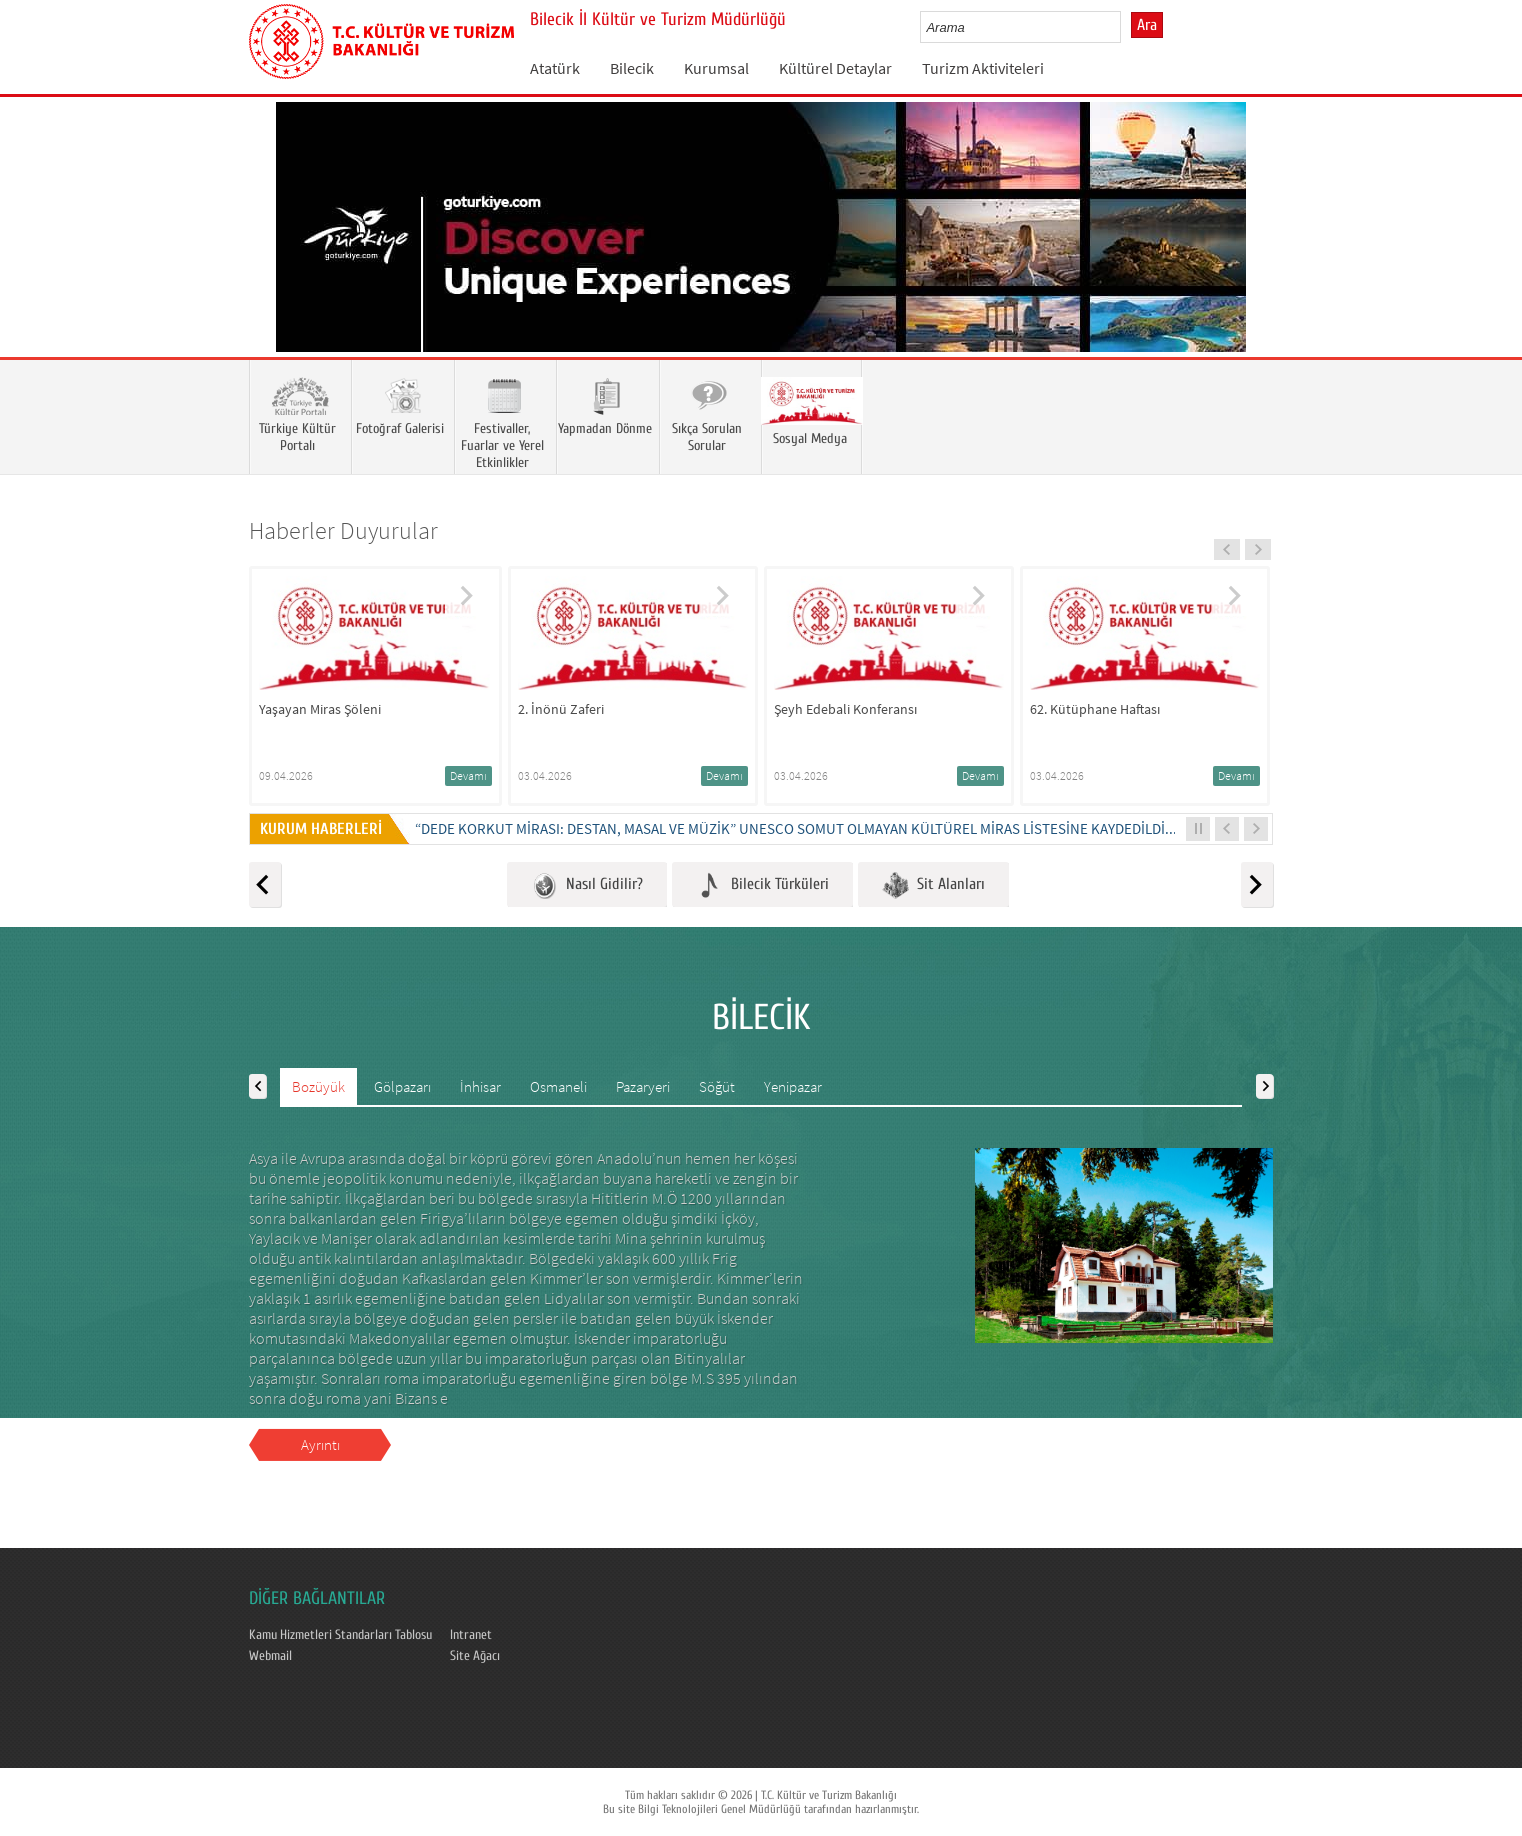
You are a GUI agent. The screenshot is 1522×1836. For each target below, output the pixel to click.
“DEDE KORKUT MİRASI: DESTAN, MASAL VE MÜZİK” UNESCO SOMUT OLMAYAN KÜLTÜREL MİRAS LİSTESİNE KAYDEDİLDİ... (796, 828)
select (1126, 27)
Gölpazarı (402, 1086)
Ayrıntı (320, 1444)
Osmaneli (558, 1086)
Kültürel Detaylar (835, 68)
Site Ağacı (475, 1656)
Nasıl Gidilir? (587, 885)
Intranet (471, 1635)
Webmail (270, 1656)
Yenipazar (793, 1086)
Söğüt (717, 1086)
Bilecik (632, 68)
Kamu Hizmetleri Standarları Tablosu (340, 1635)
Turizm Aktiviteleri (983, 68)
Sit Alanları (933, 885)
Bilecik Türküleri (762, 885)
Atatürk (555, 68)
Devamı (468, 775)
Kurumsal (716, 68)
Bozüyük (318, 1086)
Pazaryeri (643, 1086)
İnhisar (480, 1086)
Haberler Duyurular (343, 530)
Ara (1147, 25)
